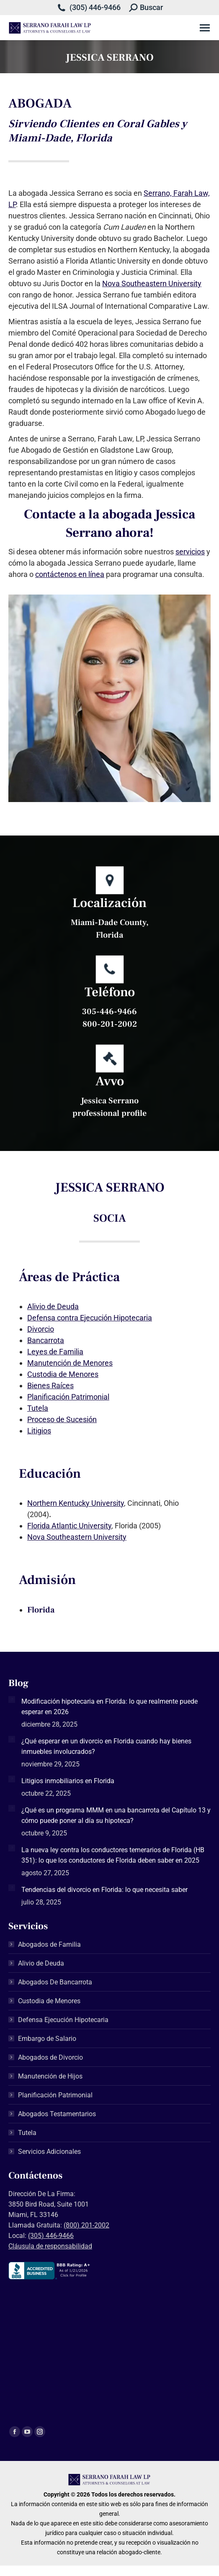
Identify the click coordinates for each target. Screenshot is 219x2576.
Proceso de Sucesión (62, 1419)
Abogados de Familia (49, 1944)
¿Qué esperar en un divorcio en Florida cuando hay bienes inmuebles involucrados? (106, 1746)
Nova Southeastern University (151, 283)
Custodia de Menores (62, 1374)
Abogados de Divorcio (50, 2057)
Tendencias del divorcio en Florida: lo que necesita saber (104, 1890)
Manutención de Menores (70, 1362)
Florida (40, 1610)
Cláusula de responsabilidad (50, 2246)
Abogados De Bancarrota (55, 1982)
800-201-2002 (109, 1024)
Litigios (39, 1430)
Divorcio (40, 1329)
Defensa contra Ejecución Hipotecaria (89, 1317)
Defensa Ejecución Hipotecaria (63, 2020)
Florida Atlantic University (69, 1525)
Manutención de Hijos (50, 2076)
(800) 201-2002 (86, 2225)
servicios (190, 551)
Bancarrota (45, 1340)
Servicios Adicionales (49, 2152)
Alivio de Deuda (53, 1306)
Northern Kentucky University (75, 1503)
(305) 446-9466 (95, 7)
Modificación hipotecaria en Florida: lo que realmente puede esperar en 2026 (109, 1706)
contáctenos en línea (69, 574)
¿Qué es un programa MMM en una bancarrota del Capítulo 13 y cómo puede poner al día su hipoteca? (116, 1815)
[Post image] (11, 1699)
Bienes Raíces (50, 1385)
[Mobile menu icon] (205, 27)
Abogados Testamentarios (57, 2114)
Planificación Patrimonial (68, 1396)
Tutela (37, 1408)
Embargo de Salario (47, 2039)
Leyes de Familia (55, 1351)
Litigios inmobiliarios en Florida (67, 1781)
